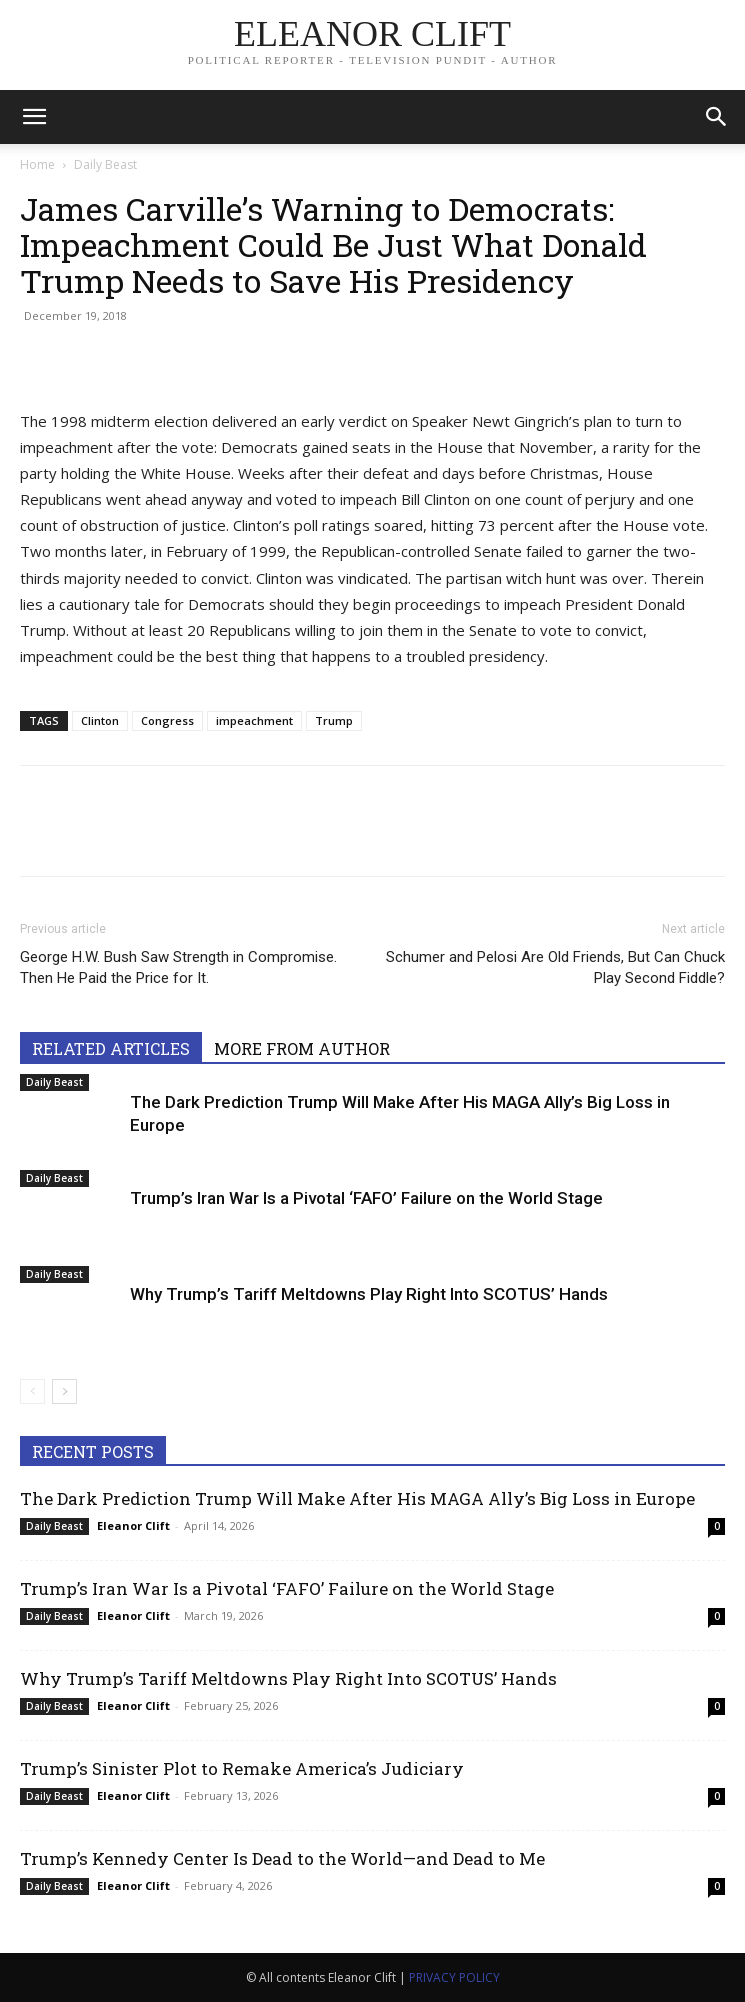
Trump (334, 720)
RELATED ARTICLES (111, 1048)
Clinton (100, 720)
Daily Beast (105, 164)
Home (37, 164)
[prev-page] (32, 1391)
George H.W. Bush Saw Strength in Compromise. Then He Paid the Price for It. (178, 967)
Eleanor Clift (133, 1525)
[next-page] (64, 1391)
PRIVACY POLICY (454, 1977)
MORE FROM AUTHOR (302, 1048)
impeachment (254, 720)
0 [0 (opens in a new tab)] (717, 1526)
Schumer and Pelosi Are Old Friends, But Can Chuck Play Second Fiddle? (555, 967)
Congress (167, 720)
